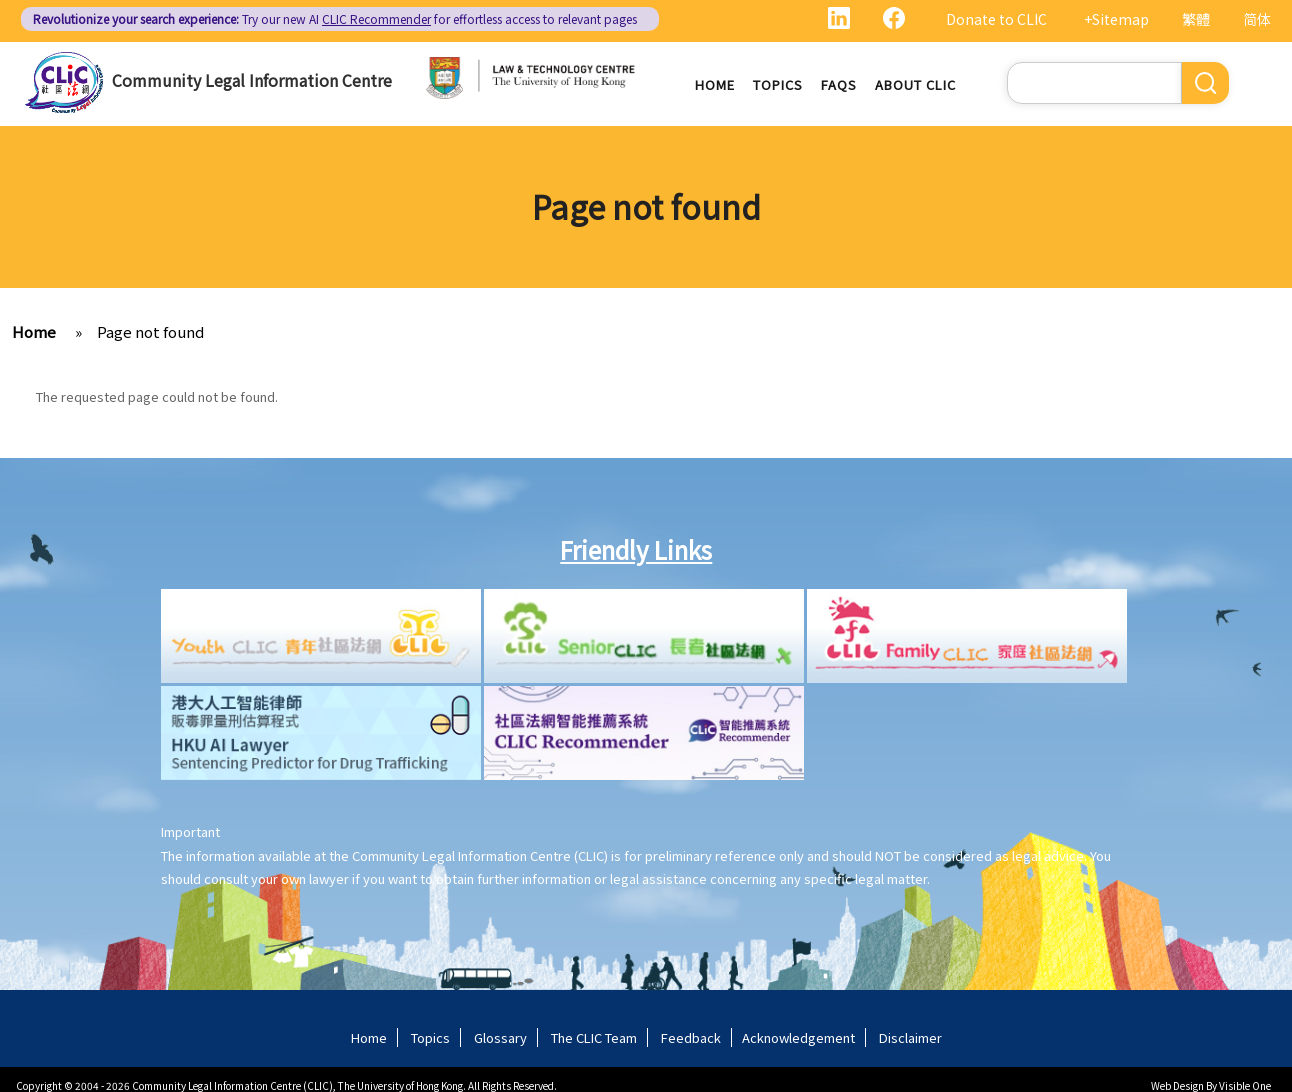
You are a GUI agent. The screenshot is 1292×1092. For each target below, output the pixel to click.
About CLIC (915, 84)
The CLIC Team (594, 1038)
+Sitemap (1116, 19)
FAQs (839, 84)
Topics (778, 84)
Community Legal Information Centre (252, 80)
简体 (1257, 19)
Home (715, 84)
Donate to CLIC (996, 19)
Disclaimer (910, 1038)
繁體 (1196, 19)
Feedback (691, 1038)
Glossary (500, 1038)
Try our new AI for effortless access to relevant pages (335, 18)
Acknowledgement (798, 1038)
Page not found (150, 332)
